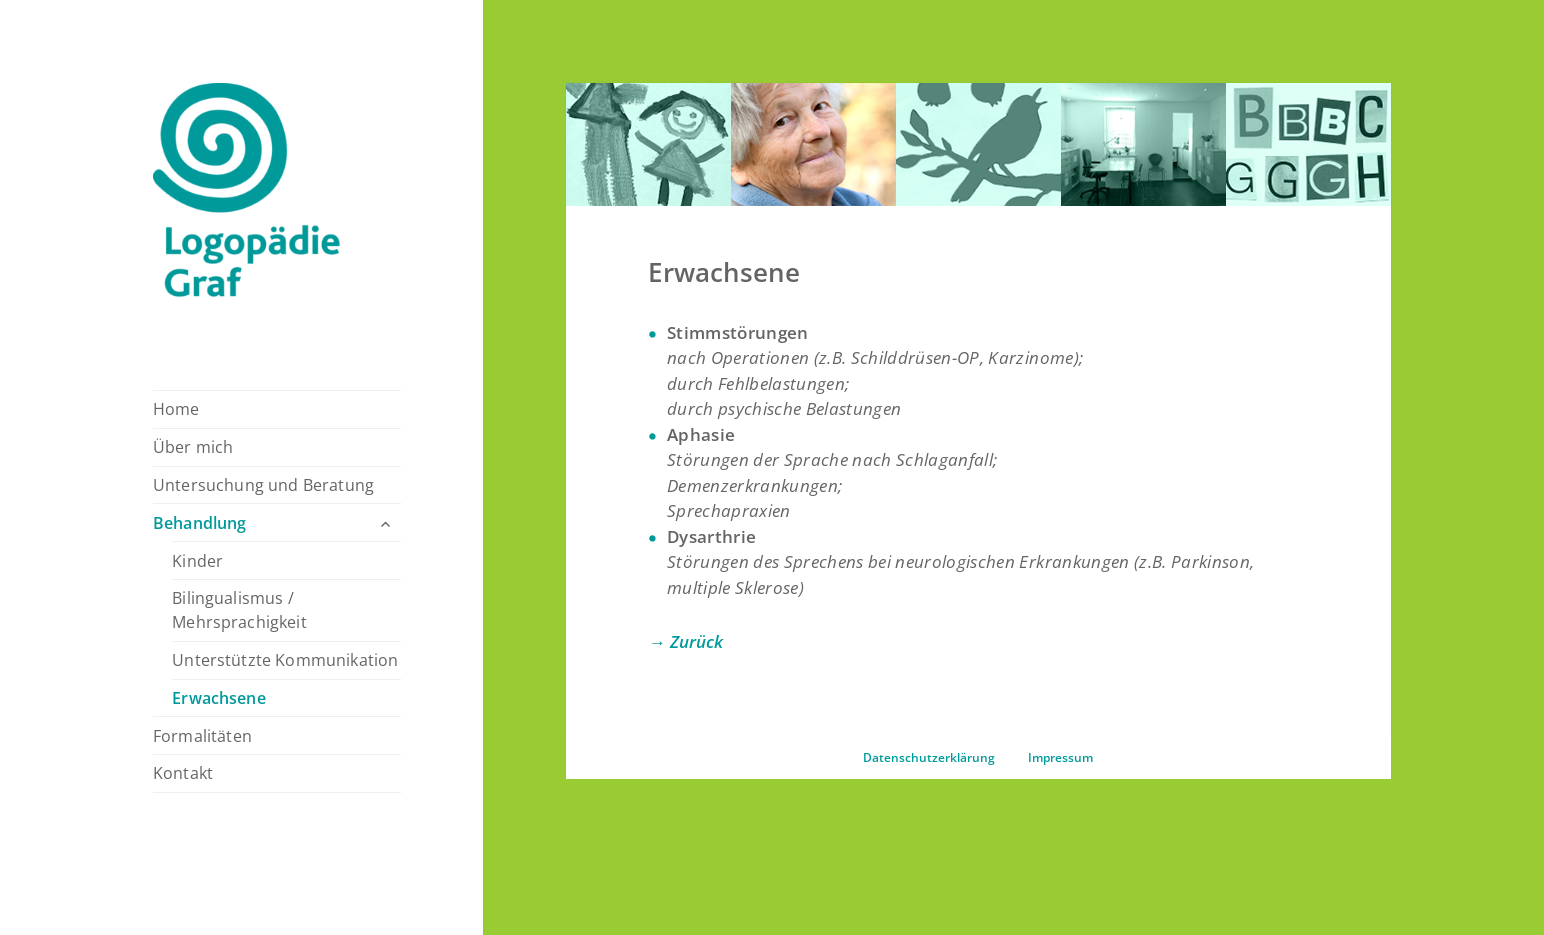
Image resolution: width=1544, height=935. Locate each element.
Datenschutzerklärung (929, 757)
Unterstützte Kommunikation (285, 660)
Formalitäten (202, 736)
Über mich (193, 447)
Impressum (1060, 757)
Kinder (197, 561)
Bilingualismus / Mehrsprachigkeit (239, 610)
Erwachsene (219, 698)
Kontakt (183, 773)
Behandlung (200, 523)
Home (176, 409)
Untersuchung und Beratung (263, 485)
